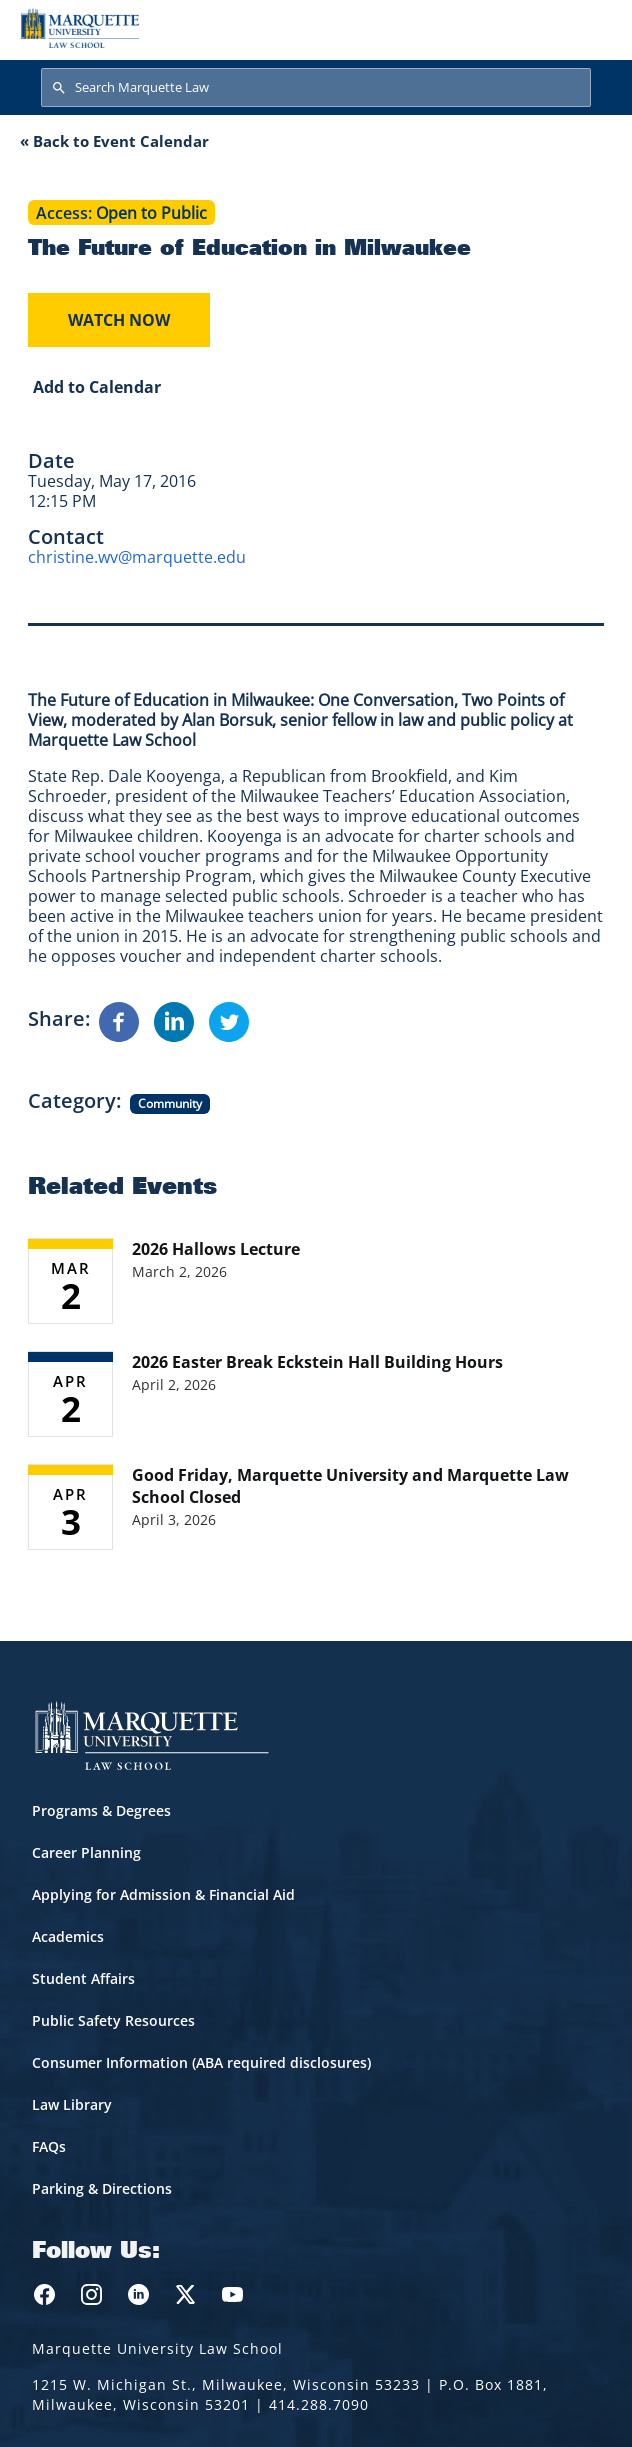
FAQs (49, 2146)
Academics (68, 1936)
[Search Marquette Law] (316, 88)
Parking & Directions (102, 2188)
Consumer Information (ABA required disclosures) (201, 2062)
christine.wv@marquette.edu (137, 557)
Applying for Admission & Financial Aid (163, 1894)
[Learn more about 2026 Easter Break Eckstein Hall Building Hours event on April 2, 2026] (316, 1394)
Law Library (72, 2104)
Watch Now (119, 320)
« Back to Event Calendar (114, 141)
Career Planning (86, 1852)
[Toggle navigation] (591, 28)
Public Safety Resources (113, 2020)
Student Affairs (83, 1978)
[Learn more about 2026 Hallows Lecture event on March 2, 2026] (316, 1281)
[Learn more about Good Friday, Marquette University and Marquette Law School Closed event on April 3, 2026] (316, 1507)
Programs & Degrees (101, 1810)
